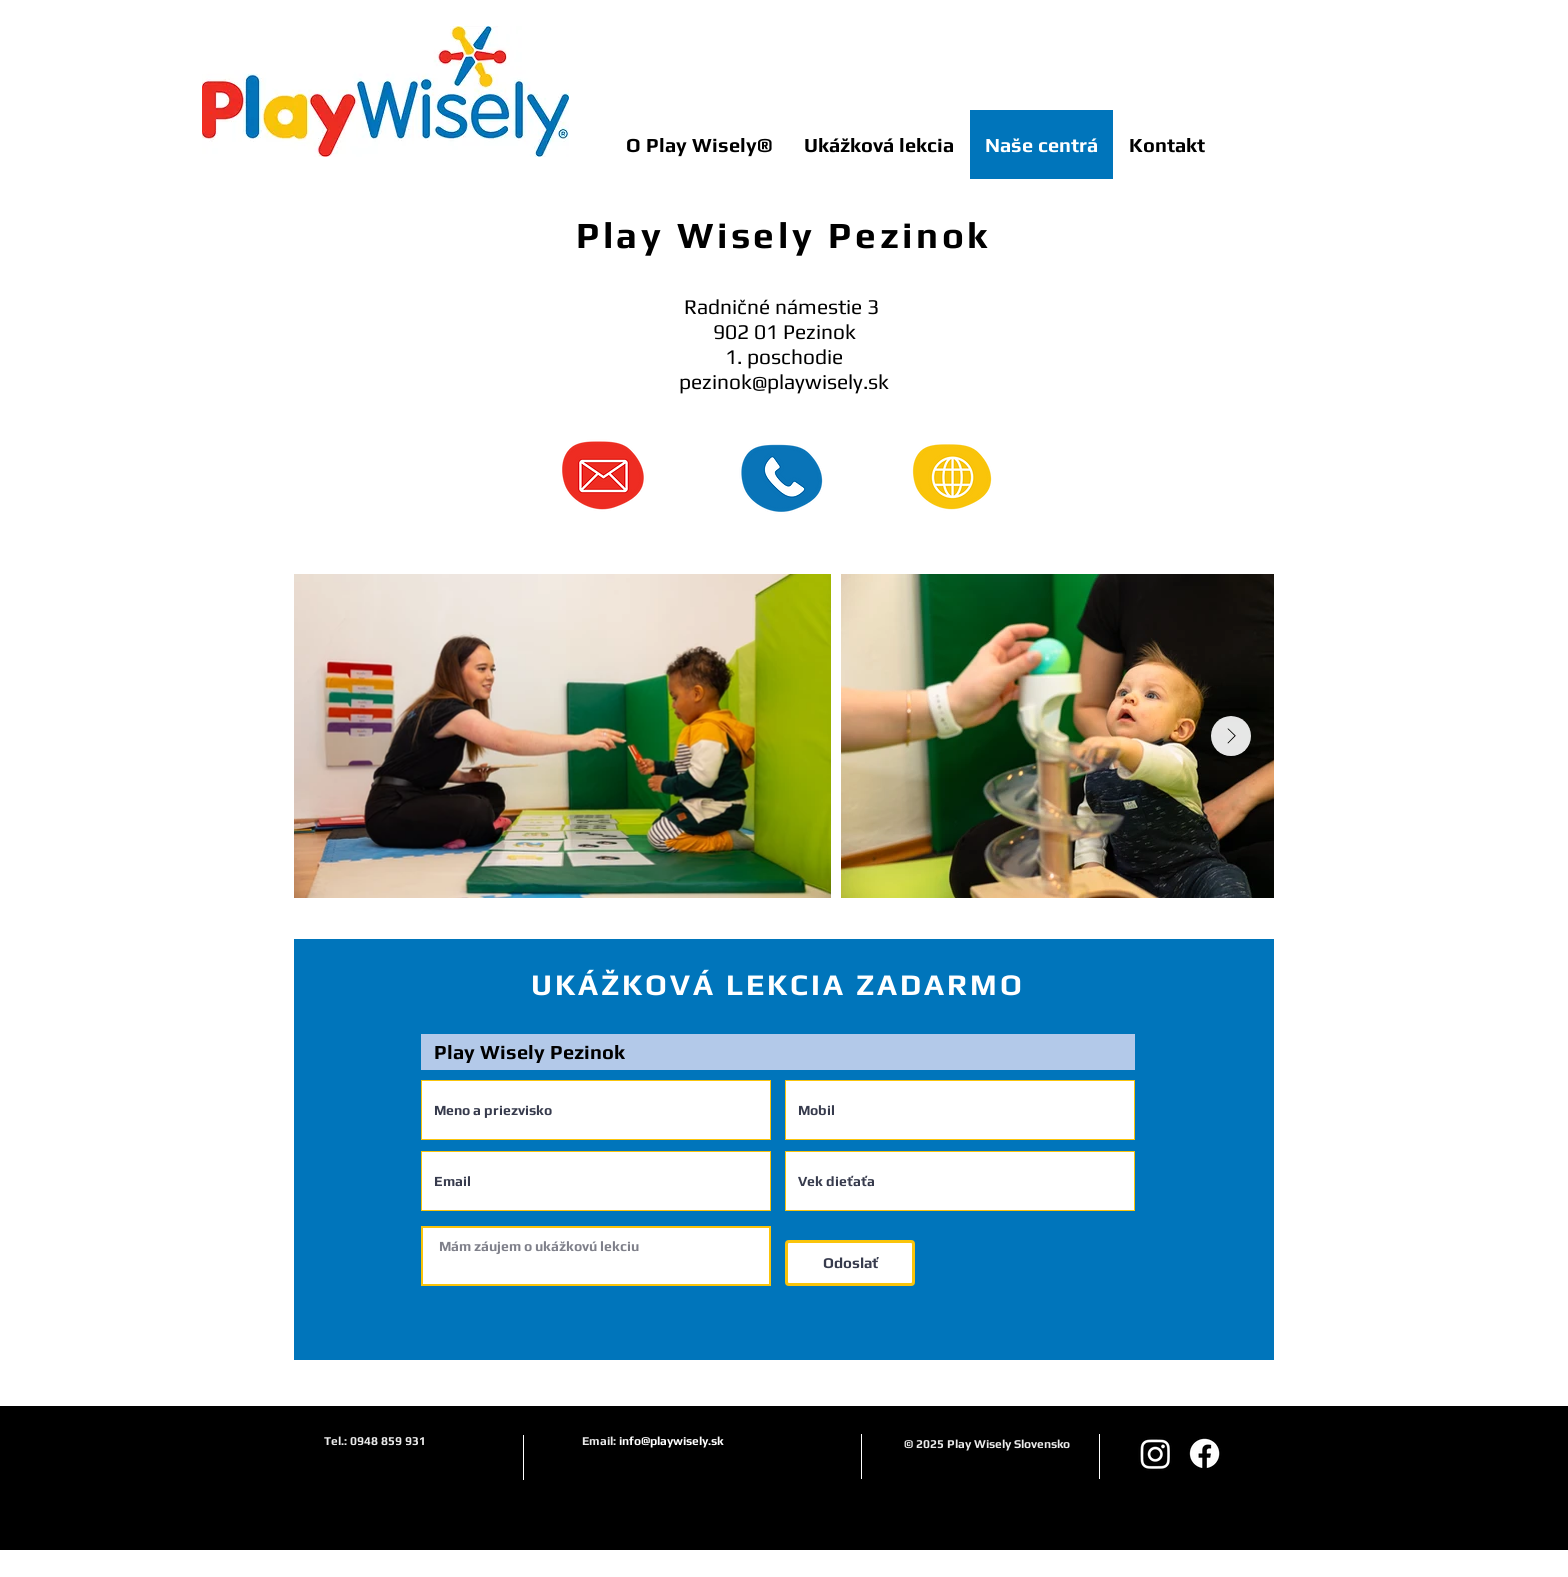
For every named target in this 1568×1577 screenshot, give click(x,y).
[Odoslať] (850, 1263)
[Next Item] (1231, 736)
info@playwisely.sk (671, 1441)
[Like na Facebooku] (1214, 16)
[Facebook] (1204, 1453)
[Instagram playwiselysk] (1155, 1453)
